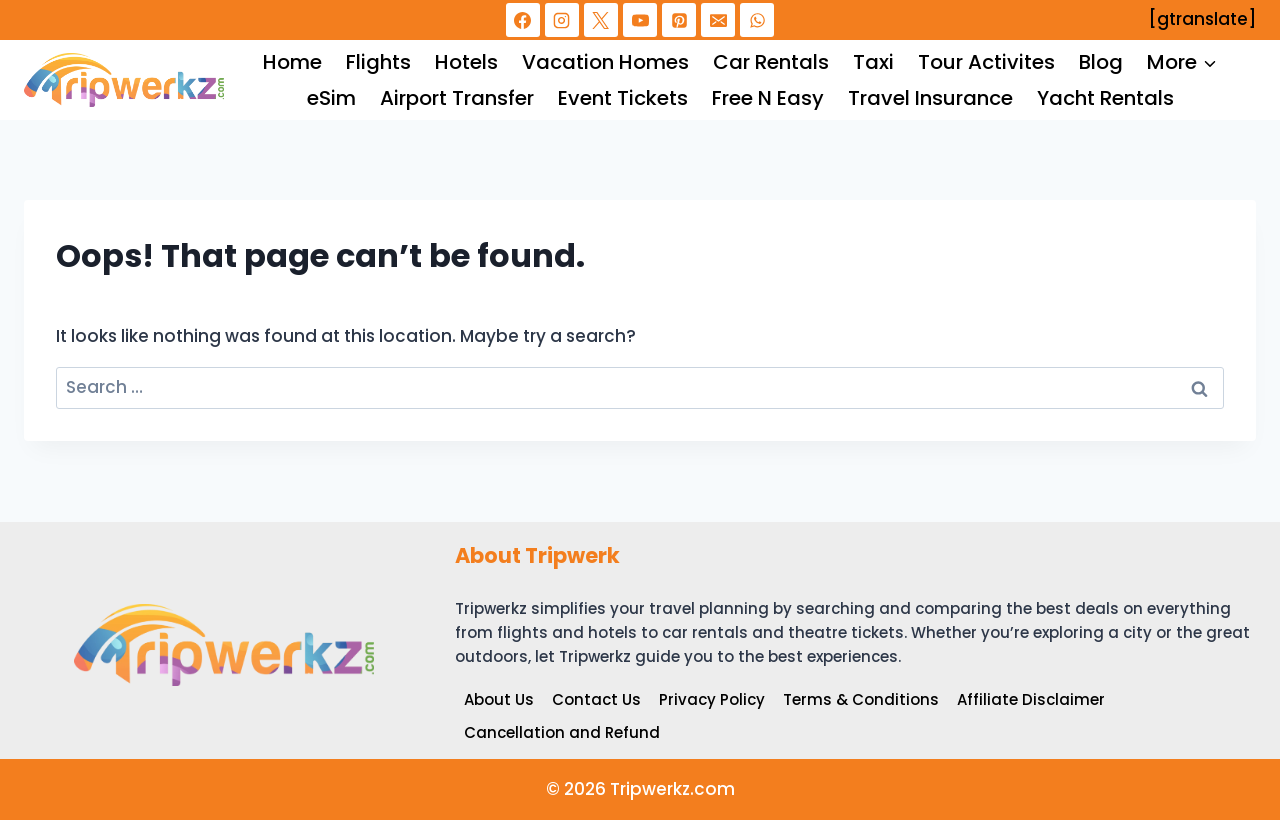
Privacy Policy (712, 699)
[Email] (718, 20)
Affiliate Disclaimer (1031, 699)
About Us (499, 699)
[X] (601, 20)
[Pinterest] (679, 20)
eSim (331, 98)
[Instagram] (562, 20)
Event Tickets (623, 98)
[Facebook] (523, 20)
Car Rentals (771, 62)
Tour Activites (986, 62)
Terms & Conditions (861, 699)
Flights (378, 62)
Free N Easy (768, 98)
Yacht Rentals (1105, 98)
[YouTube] (640, 20)
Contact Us (596, 699)
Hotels (466, 62)
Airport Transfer (457, 98)
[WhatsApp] (757, 20)
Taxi (873, 62)
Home (292, 62)
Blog (1101, 62)
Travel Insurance (930, 98)
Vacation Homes (605, 62)
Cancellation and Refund (562, 732)
